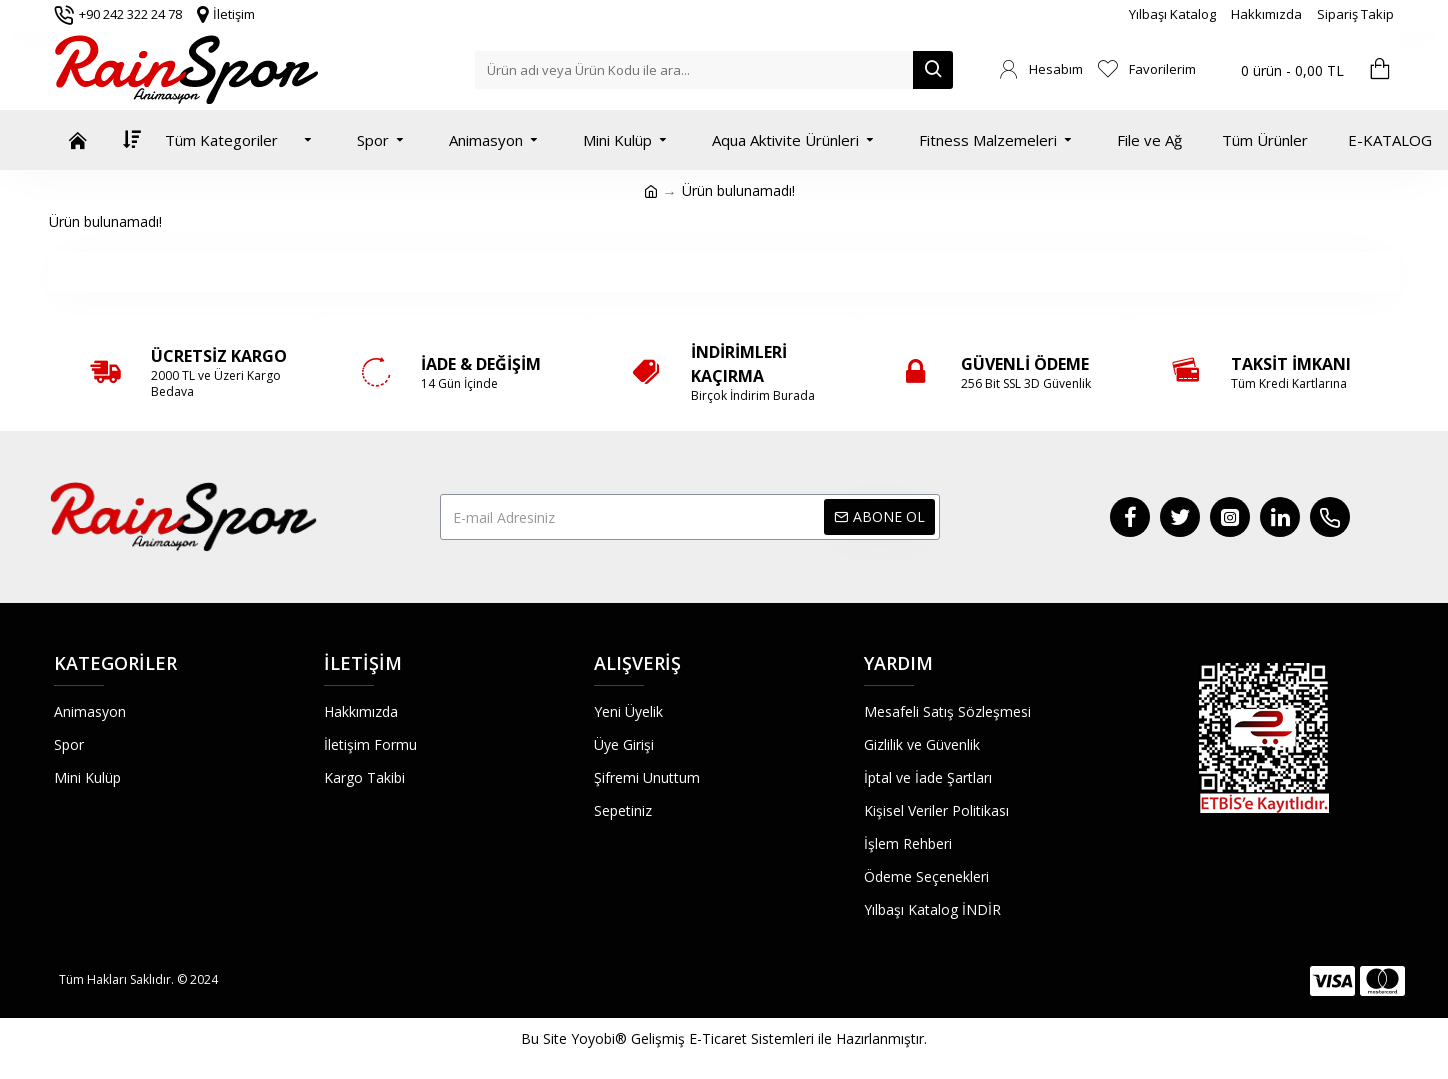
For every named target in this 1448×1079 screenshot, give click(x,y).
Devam (724, 271)
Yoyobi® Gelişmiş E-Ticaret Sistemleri (692, 1038)
